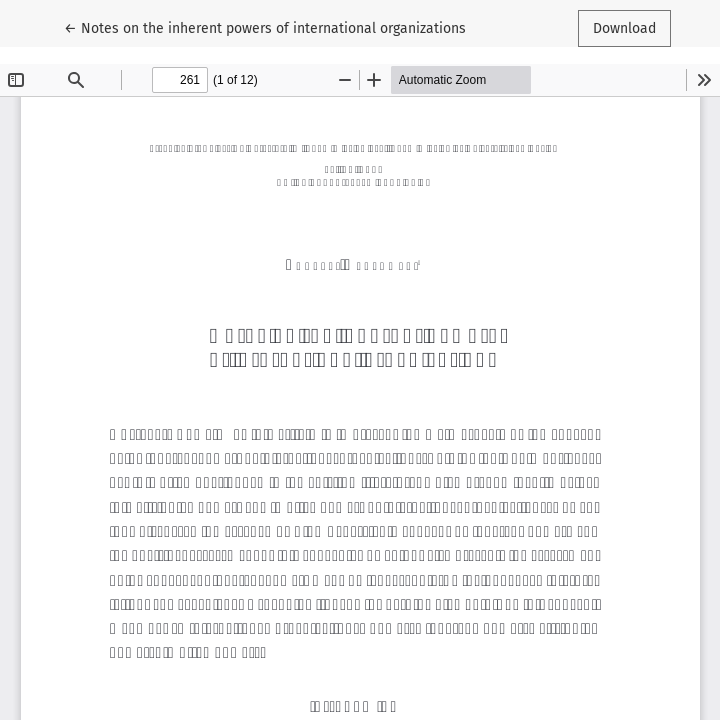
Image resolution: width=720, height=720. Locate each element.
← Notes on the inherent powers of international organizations (265, 27)
